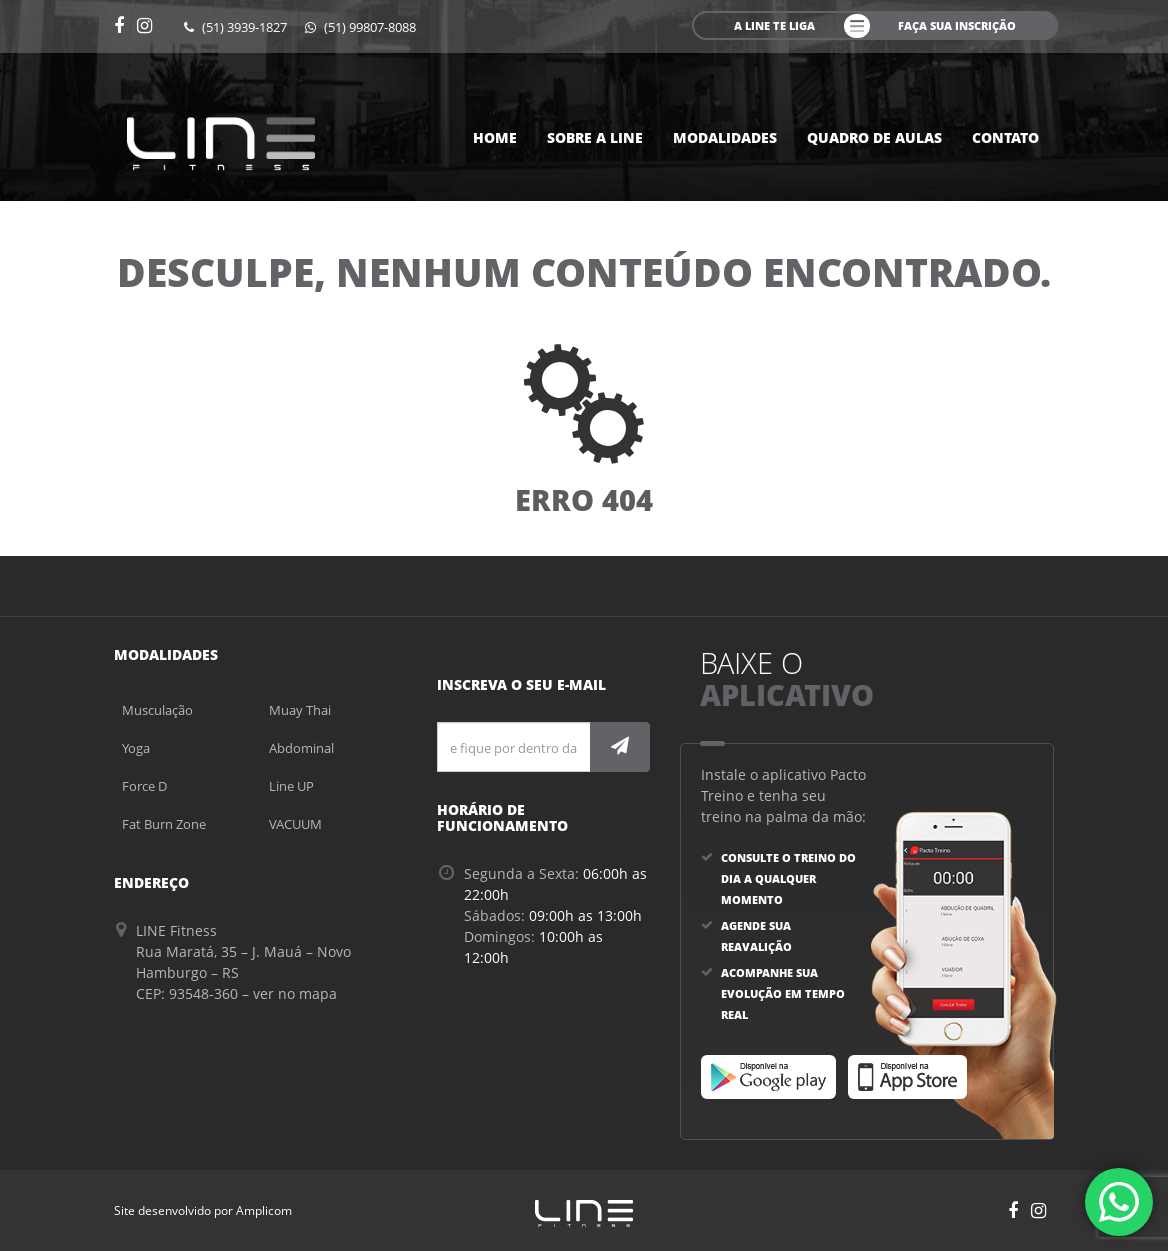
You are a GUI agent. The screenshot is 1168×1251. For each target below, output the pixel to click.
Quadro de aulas (874, 137)
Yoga (136, 748)
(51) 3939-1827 (235, 27)
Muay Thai (300, 710)
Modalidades (725, 137)
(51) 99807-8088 (360, 27)
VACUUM (295, 824)
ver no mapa (295, 993)
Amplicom (264, 1210)
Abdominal (301, 748)
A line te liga (774, 25)
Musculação (157, 710)
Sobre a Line (595, 137)
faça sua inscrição (957, 25)
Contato (1005, 137)
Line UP (291, 786)
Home (495, 137)
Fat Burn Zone (164, 824)
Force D (144, 786)
